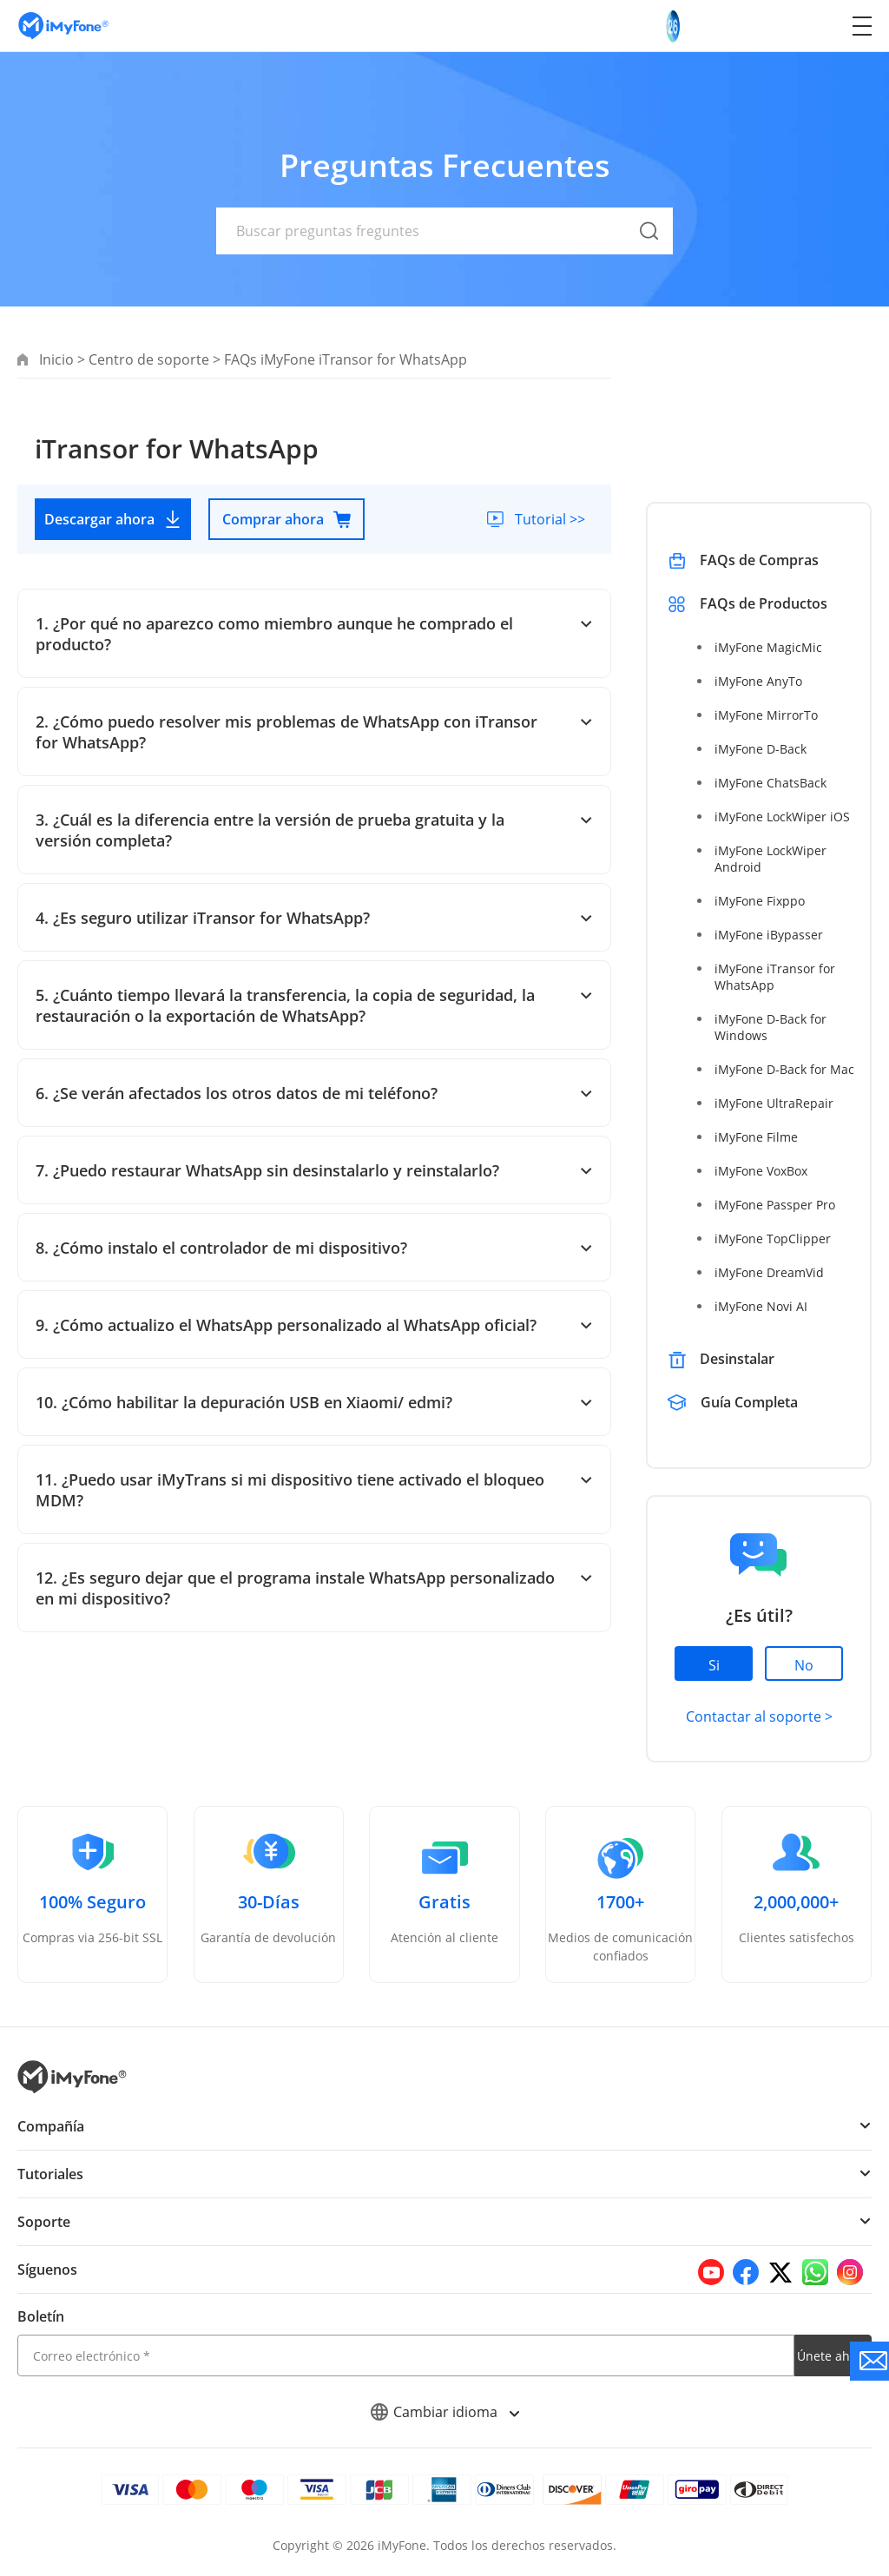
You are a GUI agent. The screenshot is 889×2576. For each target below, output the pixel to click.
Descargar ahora (113, 519)
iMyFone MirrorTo (765, 715)
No (803, 1665)
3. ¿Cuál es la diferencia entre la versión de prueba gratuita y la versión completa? (314, 830)
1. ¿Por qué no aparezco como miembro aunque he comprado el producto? (314, 634)
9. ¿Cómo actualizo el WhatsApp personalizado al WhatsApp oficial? (314, 1324)
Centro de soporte (148, 359)
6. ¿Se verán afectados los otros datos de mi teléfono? (314, 1093)
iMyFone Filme (755, 1137)
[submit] (649, 251)
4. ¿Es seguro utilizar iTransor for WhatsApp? (314, 917)
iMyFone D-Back (759, 749)
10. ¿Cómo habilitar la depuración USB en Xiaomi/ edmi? (314, 1402)
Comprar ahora (287, 519)
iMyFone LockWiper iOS (780, 816)
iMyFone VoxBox (761, 1171)
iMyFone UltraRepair (772, 1103)
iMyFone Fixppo (759, 901)
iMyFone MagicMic (766, 647)
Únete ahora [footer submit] (833, 2356)
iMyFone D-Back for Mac (783, 1069)
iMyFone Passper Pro (773, 1204)
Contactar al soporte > (758, 1716)
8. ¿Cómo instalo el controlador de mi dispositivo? (314, 1247)
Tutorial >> (548, 519)
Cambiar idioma (445, 2411)
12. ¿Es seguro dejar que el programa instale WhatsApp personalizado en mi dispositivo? (314, 1588)
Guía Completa (750, 1402)
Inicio (56, 359)
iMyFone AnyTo (757, 681)
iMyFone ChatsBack (769, 782)
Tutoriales (50, 2174)
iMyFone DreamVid (768, 1272)
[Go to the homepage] (72, 26)
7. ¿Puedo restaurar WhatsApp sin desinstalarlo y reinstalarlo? (314, 1170)
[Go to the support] (869, 2361)
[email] (405, 2355)
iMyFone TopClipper (770, 1238)
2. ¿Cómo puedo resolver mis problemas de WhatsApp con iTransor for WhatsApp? (314, 732)
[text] (444, 231)
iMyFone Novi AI (760, 1306)
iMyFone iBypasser (767, 934)
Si (714, 1665)
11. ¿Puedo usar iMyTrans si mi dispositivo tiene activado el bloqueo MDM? (314, 1490)
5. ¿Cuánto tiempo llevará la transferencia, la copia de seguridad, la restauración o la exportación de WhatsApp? (314, 1005)
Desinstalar (737, 1358)
